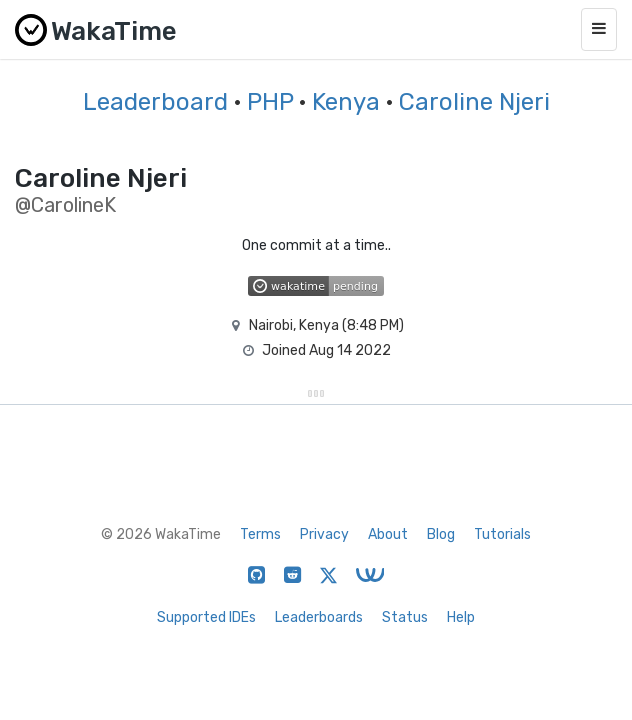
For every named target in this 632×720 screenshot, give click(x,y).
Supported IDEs (206, 617)
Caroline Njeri (474, 102)
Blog (441, 534)
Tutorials (502, 534)
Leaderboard (155, 102)
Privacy (324, 534)
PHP (270, 102)
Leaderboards (319, 617)
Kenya (346, 102)
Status (405, 617)
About (388, 534)
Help (461, 617)
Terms (260, 534)
